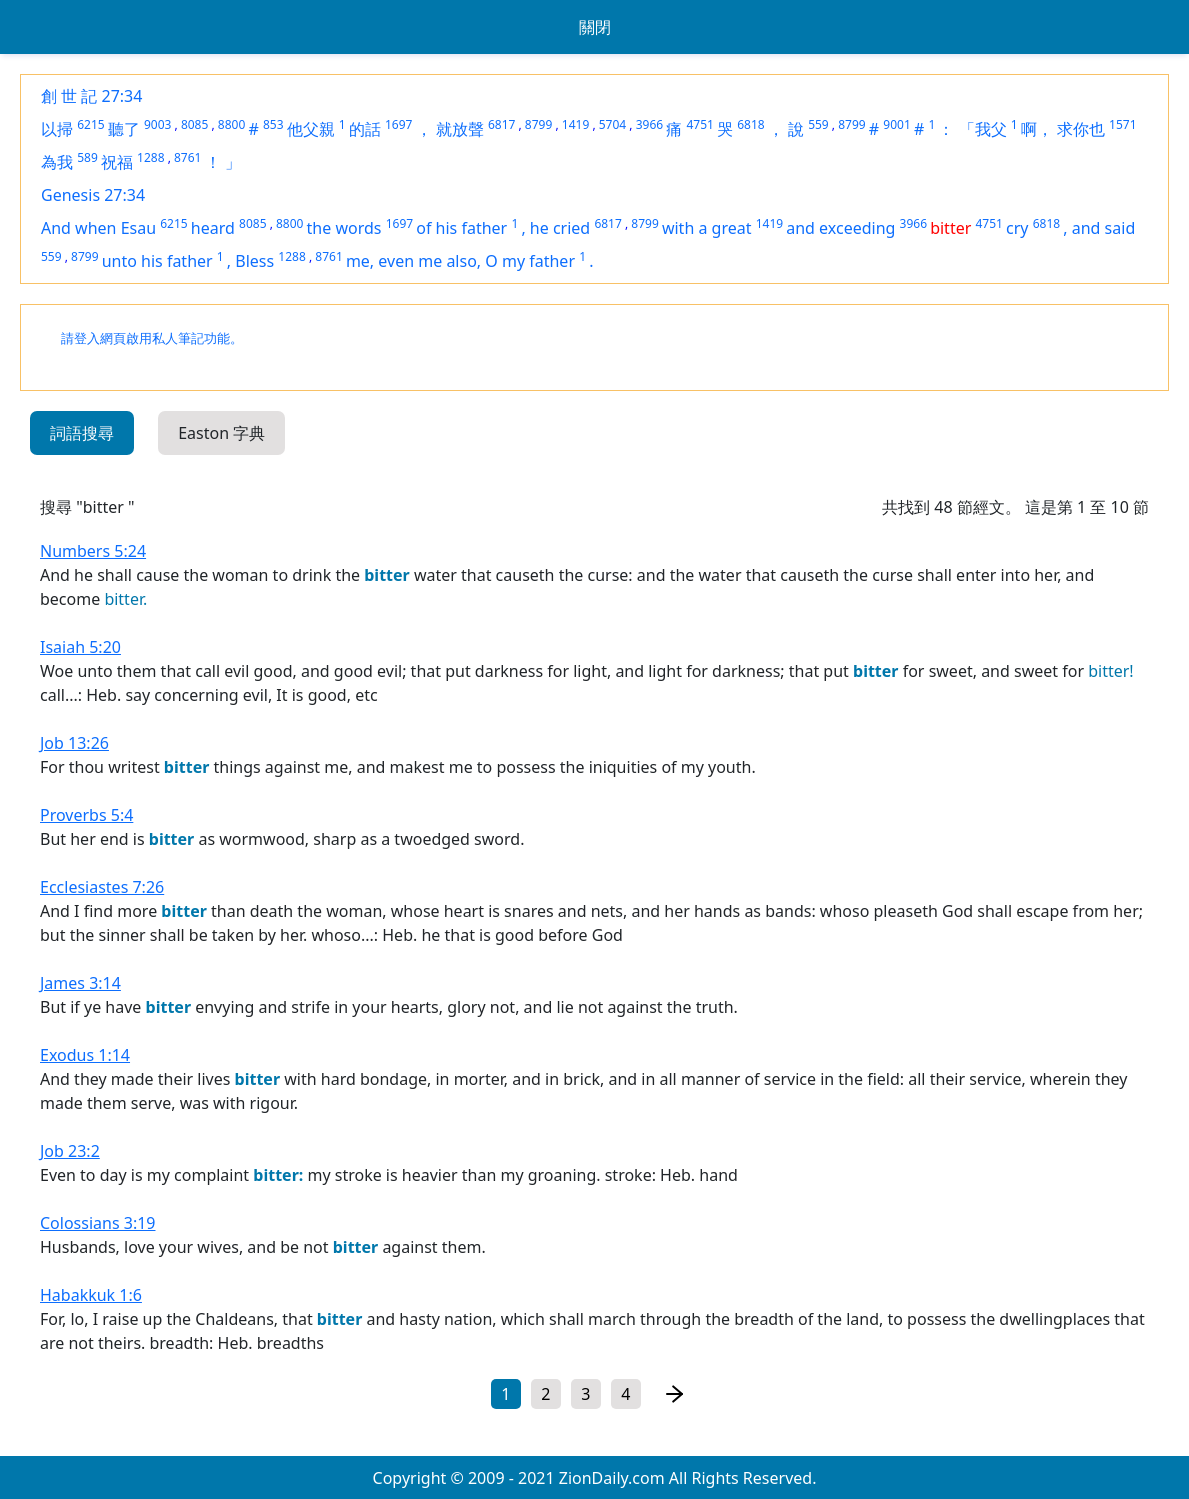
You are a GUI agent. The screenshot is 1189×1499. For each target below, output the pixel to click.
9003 (157, 124)
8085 (194, 124)
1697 (398, 124)
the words (344, 228)
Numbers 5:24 (93, 551)
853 (273, 124)
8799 (538, 124)
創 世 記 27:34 (91, 96)
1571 (1122, 124)
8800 (231, 124)
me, (362, 261)
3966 (649, 124)
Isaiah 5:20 (80, 647)
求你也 (1081, 129)
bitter (950, 228)
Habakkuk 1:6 (91, 1295)
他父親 (311, 129)
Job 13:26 (74, 743)
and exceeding (840, 228)
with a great (707, 228)
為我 (57, 162)
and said (1103, 228)
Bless (254, 261)
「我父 (983, 129)
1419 (575, 124)
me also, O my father (496, 261)
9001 (896, 124)
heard (213, 228)
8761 (187, 157)
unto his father (157, 261)
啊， (1037, 129)
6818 (750, 124)
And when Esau (98, 228)
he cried (560, 228)
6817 (501, 124)
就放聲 (460, 129)
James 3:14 (80, 983)
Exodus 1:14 (85, 1055)
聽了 (124, 129)
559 (818, 124)
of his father (461, 228)
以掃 (57, 129)
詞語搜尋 (82, 433)
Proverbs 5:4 (86, 815)
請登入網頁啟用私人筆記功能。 (152, 338)
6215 (90, 124)
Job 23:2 (70, 1151)
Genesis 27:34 (93, 195)
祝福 (117, 162)
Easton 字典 (221, 433)
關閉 (595, 27)
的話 (365, 129)
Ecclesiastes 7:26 (102, 887)
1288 (150, 157)
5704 (612, 124)
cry (1017, 228)
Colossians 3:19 (98, 1223)
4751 (699, 124)
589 (87, 157)
